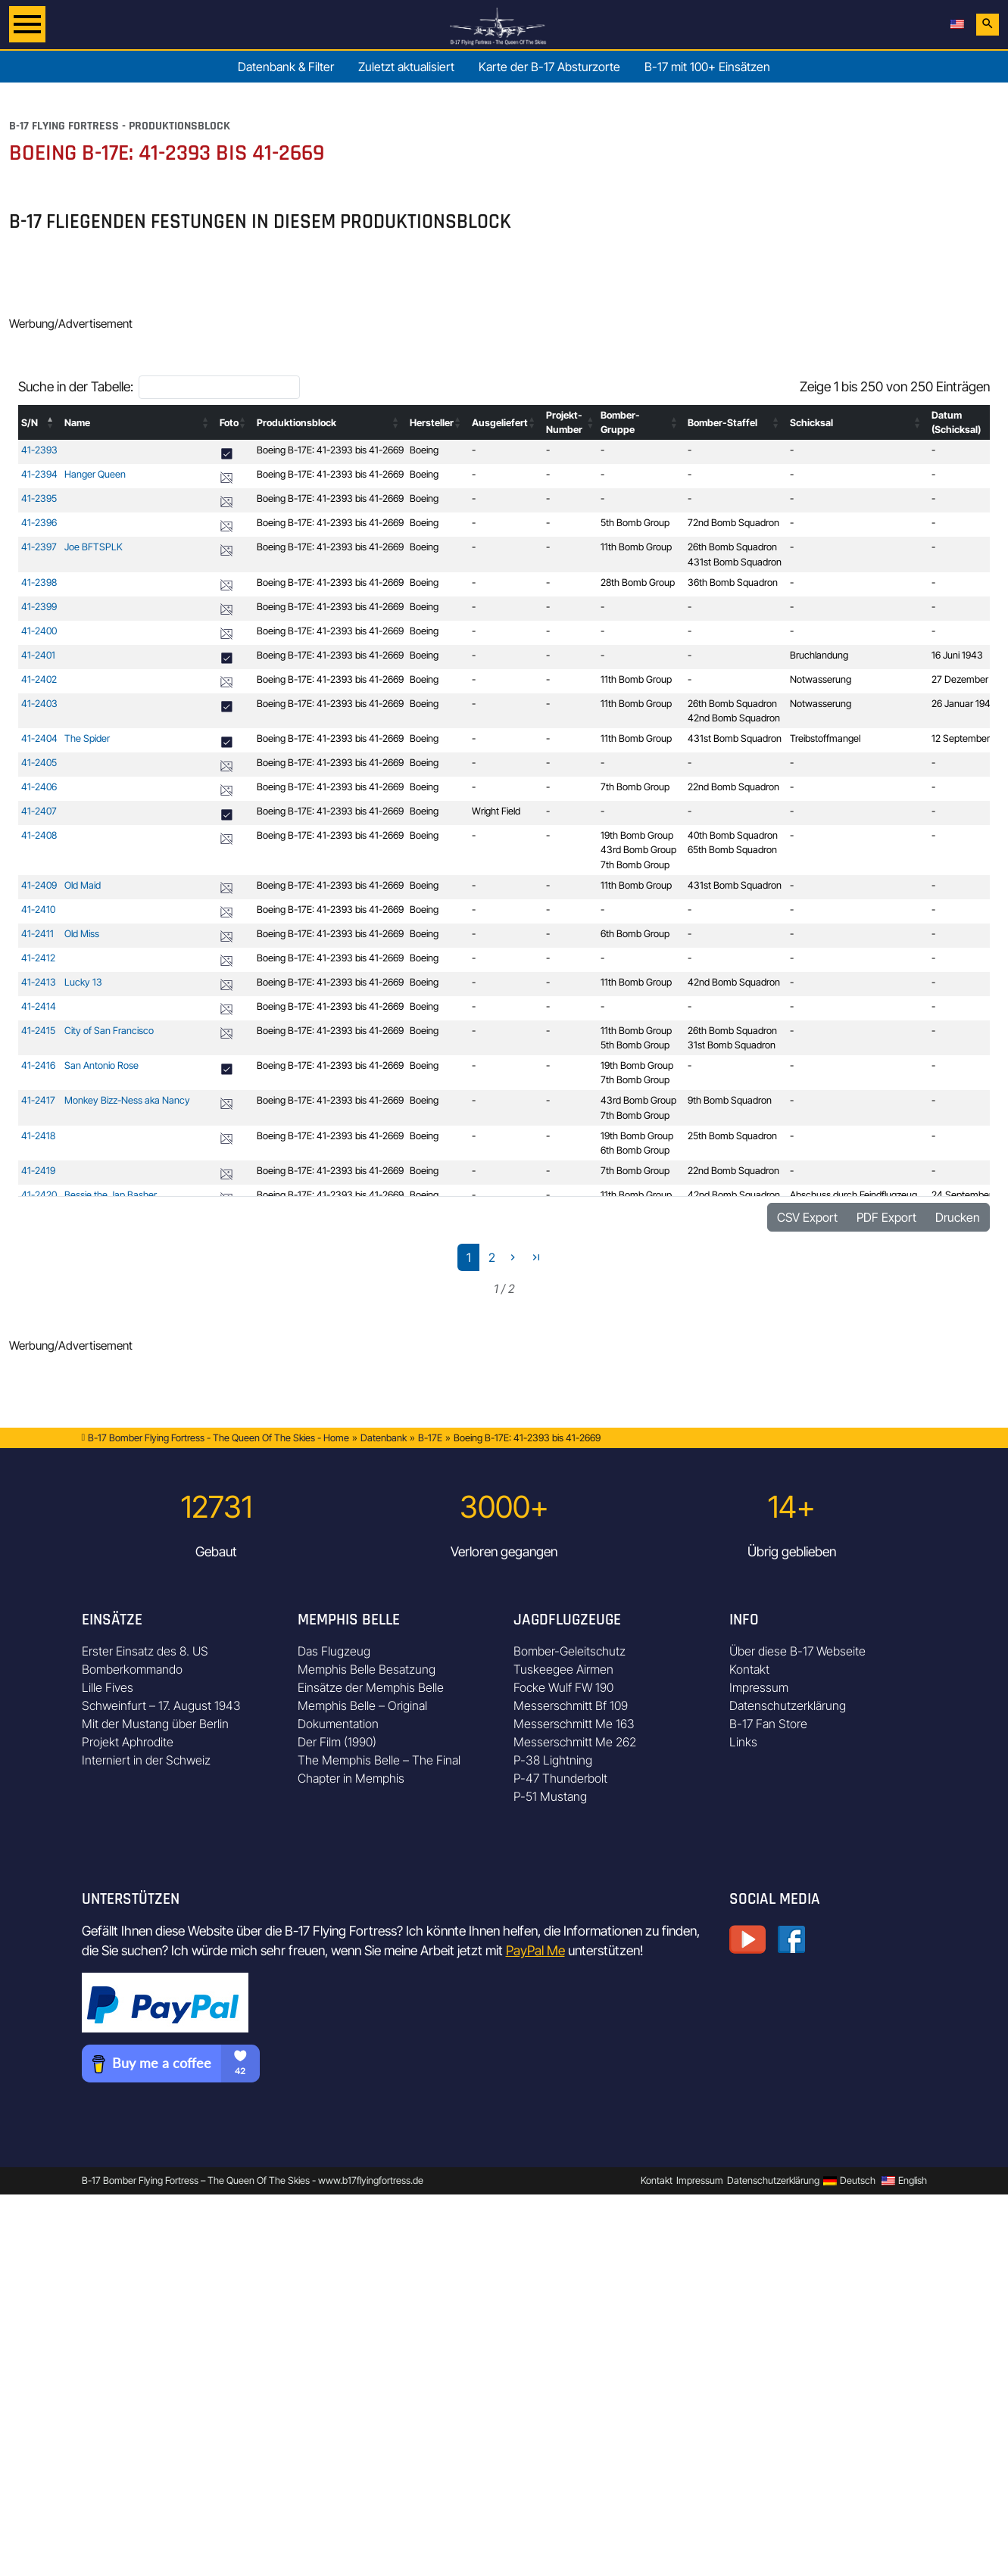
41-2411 (37, 933)
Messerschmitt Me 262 (574, 1741)
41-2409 (39, 885)
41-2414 (38, 1006)
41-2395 (39, 498)
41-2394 (39, 474)
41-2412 (38, 958)
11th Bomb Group (636, 547)
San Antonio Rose (101, 1065)
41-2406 (39, 787)
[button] (50, 422)
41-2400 (39, 631)
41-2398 (39, 582)
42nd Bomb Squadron (734, 718)
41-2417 (38, 1100)
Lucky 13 (83, 982)
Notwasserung (820, 679)
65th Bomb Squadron (732, 849)
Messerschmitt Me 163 (574, 1723)
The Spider (87, 738)
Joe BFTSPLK (93, 547)
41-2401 (38, 655)
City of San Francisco (109, 1030)
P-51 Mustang (550, 1796)
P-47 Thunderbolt (560, 1778)
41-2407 (39, 811)
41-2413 (38, 982)
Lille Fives (107, 1687)
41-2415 (38, 1030)
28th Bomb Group (638, 582)
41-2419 (38, 1170)
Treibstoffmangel (825, 738)
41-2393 (39, 450)
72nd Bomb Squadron (733, 522)
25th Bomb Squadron (732, 1136)
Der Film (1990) (337, 1741)
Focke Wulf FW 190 (563, 1687)
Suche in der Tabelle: (75, 386)
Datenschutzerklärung (787, 1705)
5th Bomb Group (635, 522)
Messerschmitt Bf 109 (570, 1705)
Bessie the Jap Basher (110, 1195)
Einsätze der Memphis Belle (371, 1687)
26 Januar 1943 (964, 703)
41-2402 (39, 679)
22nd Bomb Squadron (733, 787)
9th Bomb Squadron (730, 1100)
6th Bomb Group (635, 933)
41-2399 (39, 606)
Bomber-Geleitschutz (569, 1651)
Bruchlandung (819, 655)
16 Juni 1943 (957, 655)
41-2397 (39, 547)
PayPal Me (535, 1950)
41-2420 (39, 1195)
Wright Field (496, 811)
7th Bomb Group (635, 787)
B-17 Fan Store (768, 1723)
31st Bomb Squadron (732, 1045)
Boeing (424, 450)
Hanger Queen (95, 474)
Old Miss (81, 933)
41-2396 (39, 522)
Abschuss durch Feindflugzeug (853, 1195)
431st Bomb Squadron (735, 562)
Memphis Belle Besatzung (366, 1669)
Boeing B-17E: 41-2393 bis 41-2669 (330, 450)
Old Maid (82, 885)
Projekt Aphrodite (127, 1741)
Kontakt (749, 1669)
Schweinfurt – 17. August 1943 (161, 1705)
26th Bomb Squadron (732, 547)
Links (743, 1741)
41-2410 (38, 909)
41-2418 (38, 1136)
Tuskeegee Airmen (563, 1669)
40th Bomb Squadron (733, 835)
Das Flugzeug (334, 1651)
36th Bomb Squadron (733, 582)
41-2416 (38, 1065)
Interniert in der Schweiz (146, 1760)
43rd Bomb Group (638, 849)
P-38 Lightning (552, 1760)
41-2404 (39, 738)
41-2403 (39, 703)
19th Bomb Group (637, 835)
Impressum (758, 1687)
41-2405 (39, 762)
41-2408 (39, 835)
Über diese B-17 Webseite (797, 1651)
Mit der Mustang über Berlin (155, 1723)
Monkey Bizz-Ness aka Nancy (127, 1100)
